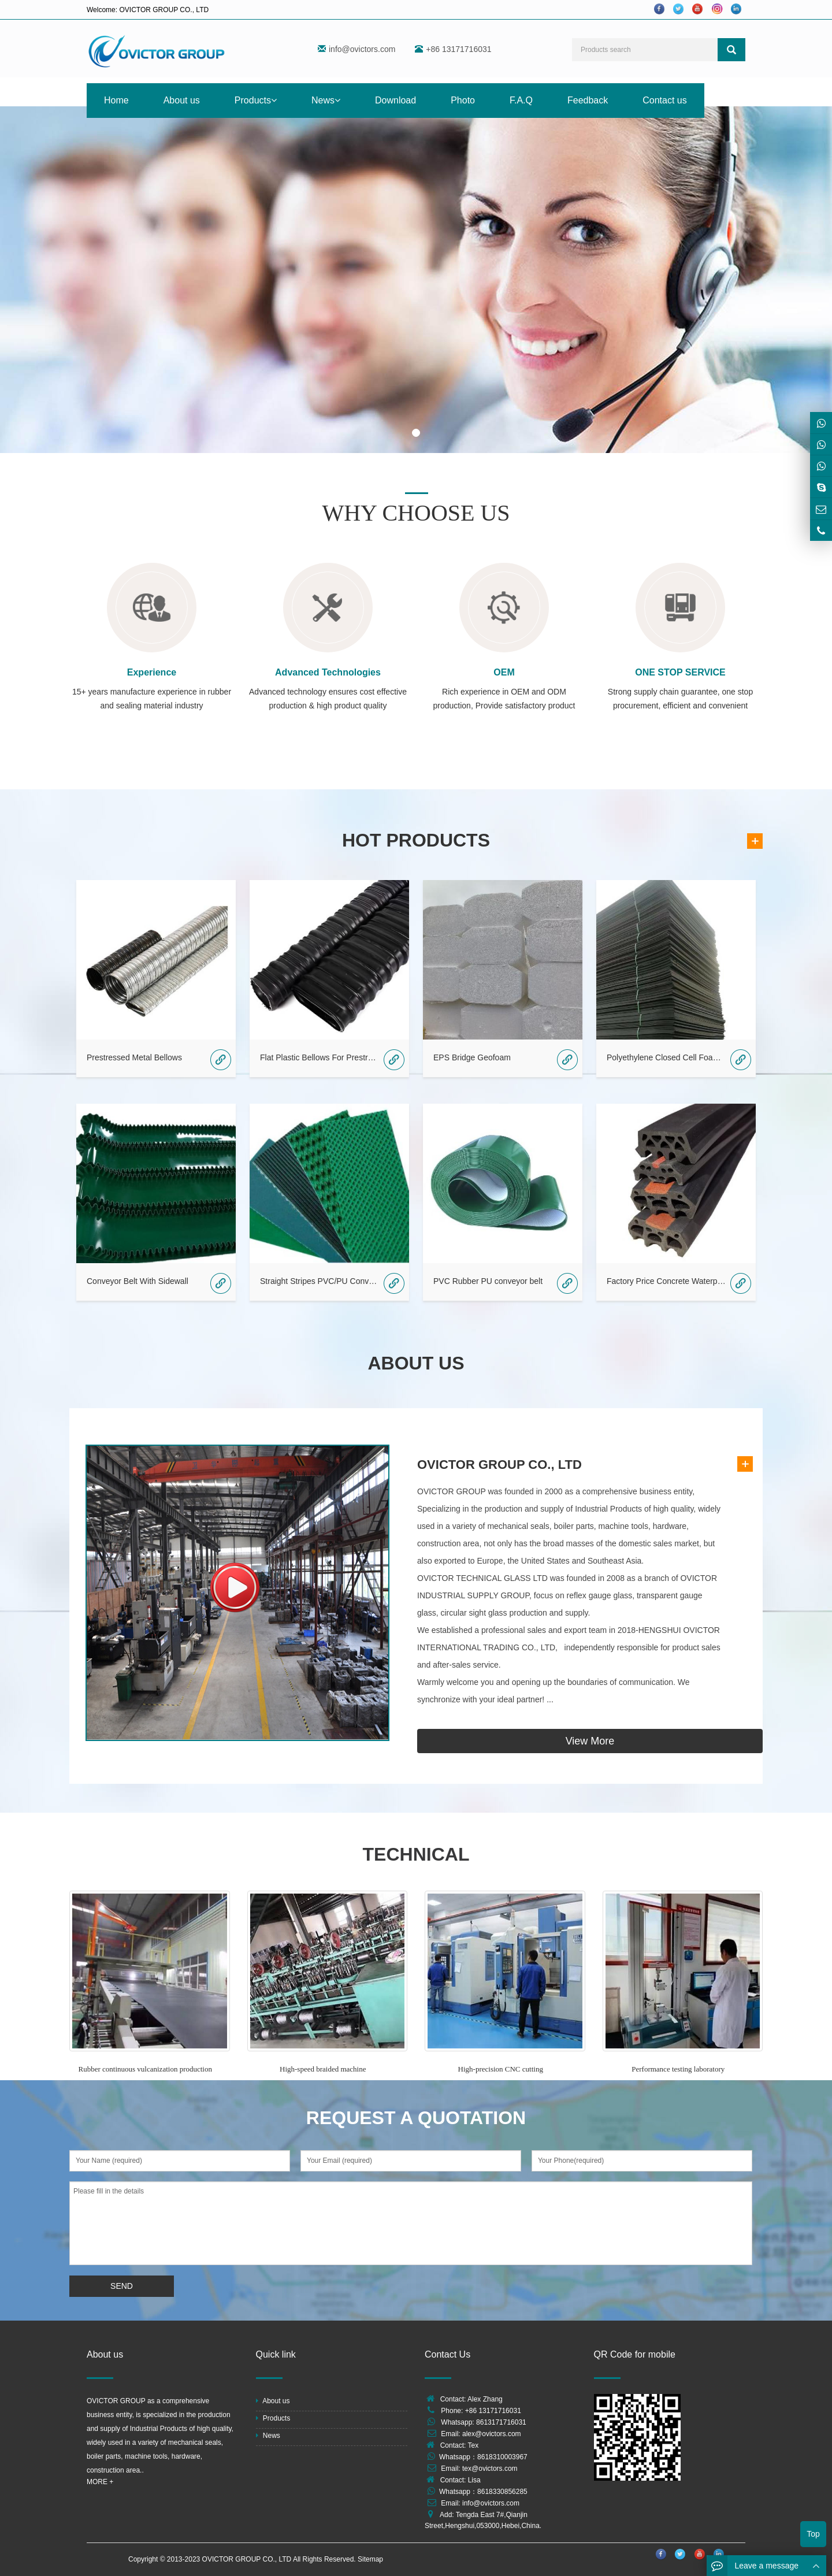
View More (590, 1741)
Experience (151, 672)
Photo (463, 100)
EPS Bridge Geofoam (472, 1057)
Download (395, 100)
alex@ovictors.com (491, 2434)
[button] (274, 100)
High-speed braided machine (323, 2069)
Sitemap (370, 2559)
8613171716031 (501, 2422)
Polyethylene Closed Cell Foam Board (667, 1057)
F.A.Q (521, 100)
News (325, 100)
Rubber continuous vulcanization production (145, 2069)
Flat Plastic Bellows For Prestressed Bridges (320, 1057)
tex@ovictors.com (490, 2468)
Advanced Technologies (328, 672)
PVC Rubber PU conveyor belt (488, 1281)
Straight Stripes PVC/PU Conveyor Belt (320, 1281)
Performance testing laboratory (678, 2069)
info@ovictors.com (362, 49)
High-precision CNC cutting (500, 2069)
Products (256, 100)
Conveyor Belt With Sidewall (137, 1281)
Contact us (664, 100)
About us (182, 100)
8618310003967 (502, 2457)
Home (116, 100)
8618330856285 (502, 2492)
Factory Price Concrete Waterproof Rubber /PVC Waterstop (667, 1281)
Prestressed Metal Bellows (134, 1057)
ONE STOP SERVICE (680, 672)
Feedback (587, 100)
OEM (503, 672)
